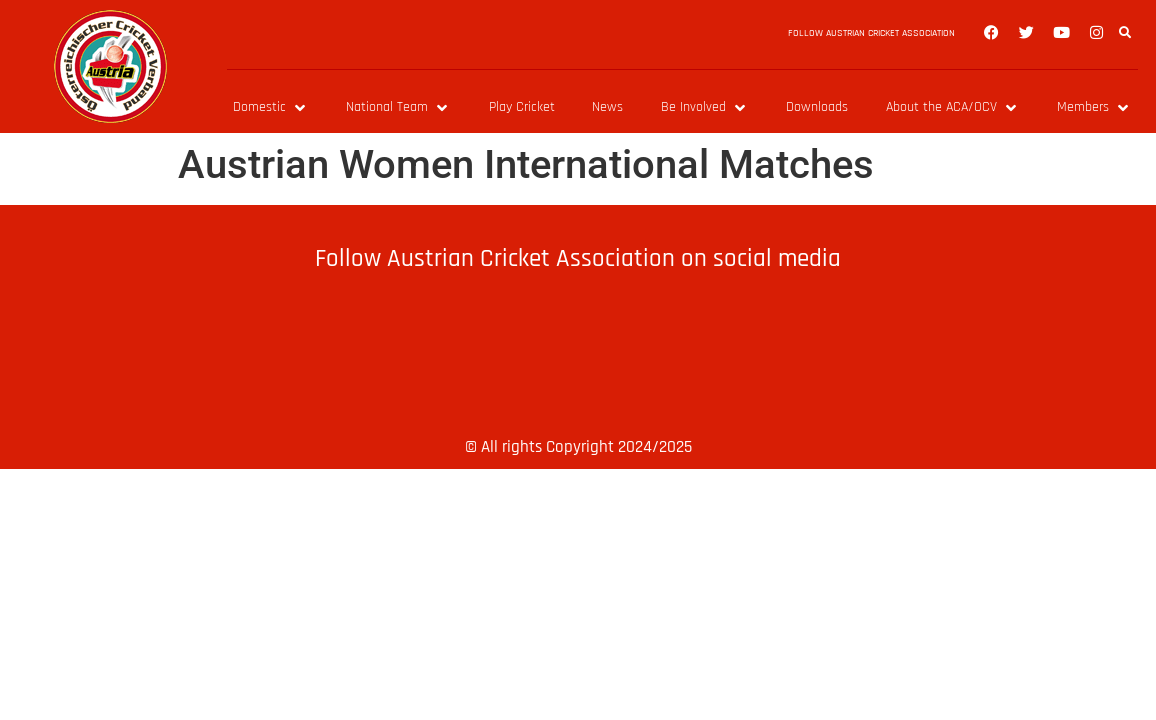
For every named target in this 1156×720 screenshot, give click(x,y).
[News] (607, 107)
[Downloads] (817, 107)
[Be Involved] (705, 107)
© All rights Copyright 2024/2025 (578, 447)
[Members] (1094, 107)
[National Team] (398, 107)
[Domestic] (271, 107)
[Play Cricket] (522, 107)
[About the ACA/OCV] (953, 107)
